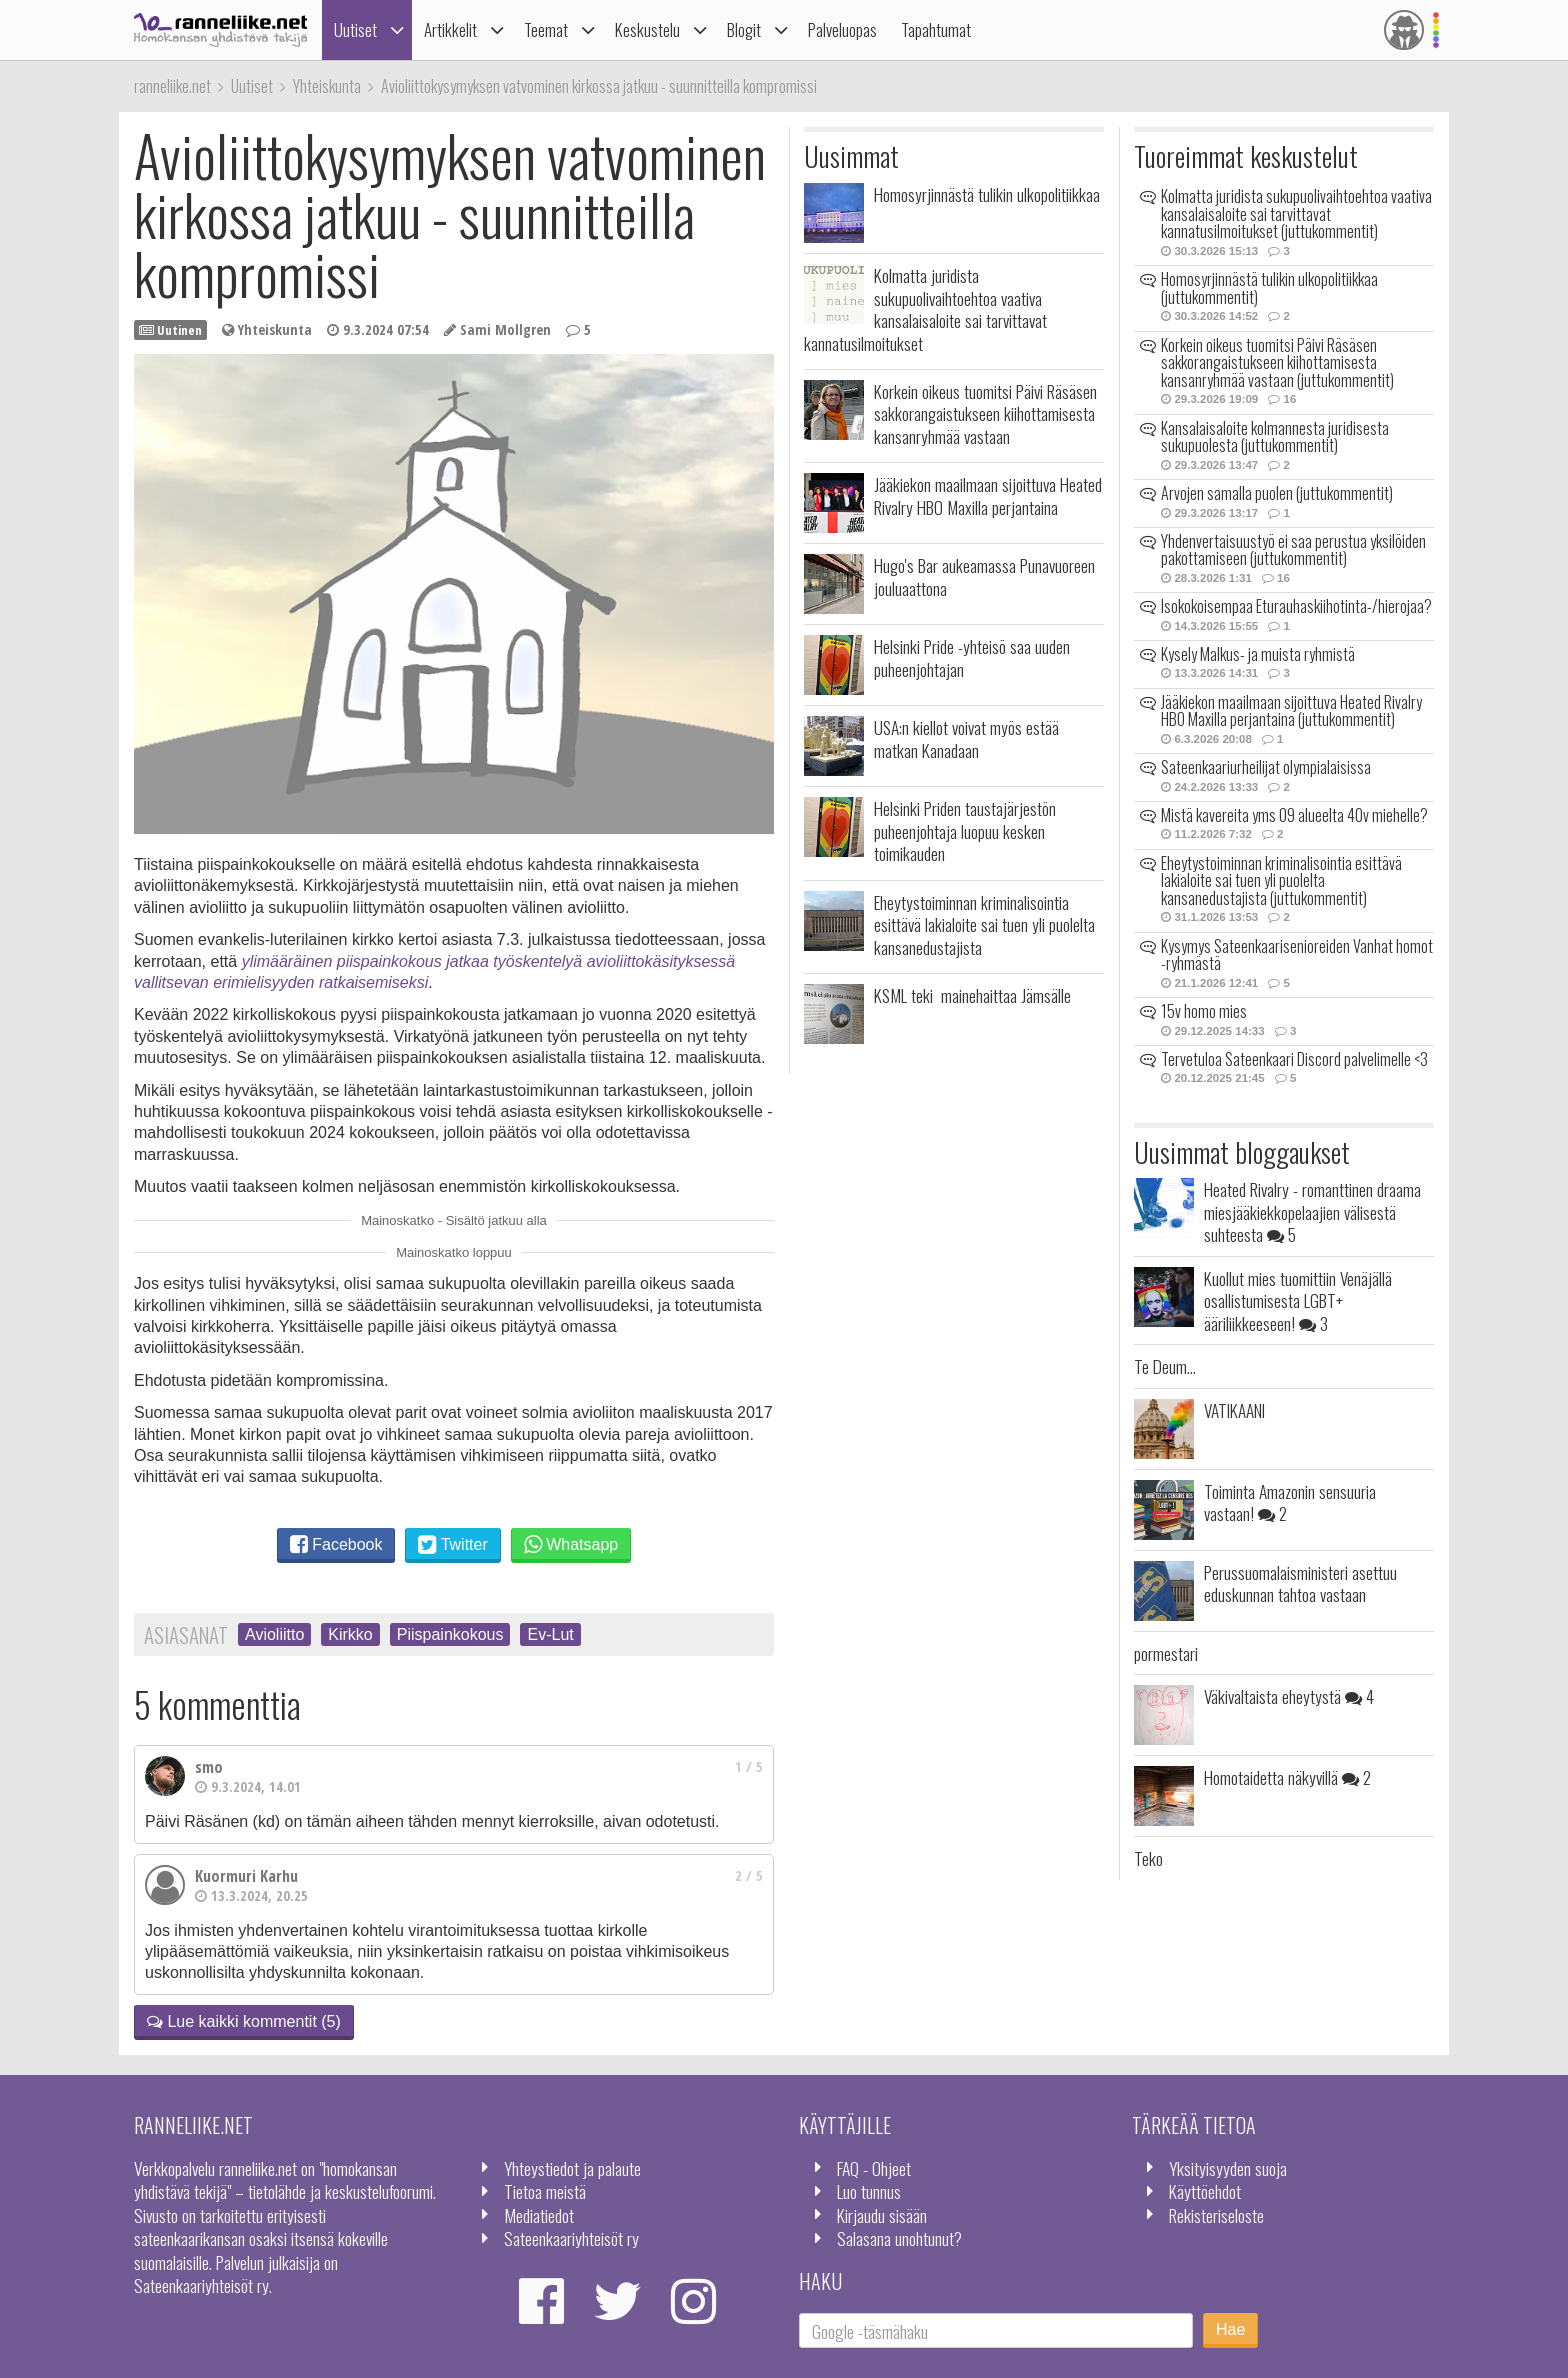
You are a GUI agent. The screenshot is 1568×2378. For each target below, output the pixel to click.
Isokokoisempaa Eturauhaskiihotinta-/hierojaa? (1296, 606)
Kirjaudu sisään (882, 2215)
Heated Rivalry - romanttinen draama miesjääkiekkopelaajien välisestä (1312, 1211)
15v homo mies (1204, 1011)
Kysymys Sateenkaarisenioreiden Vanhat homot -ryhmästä (1297, 955)
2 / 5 (749, 1875)
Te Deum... (1165, 1366)
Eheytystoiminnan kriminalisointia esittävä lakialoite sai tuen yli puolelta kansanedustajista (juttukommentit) (1281, 880)
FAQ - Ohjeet (874, 2168)
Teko (1148, 1858)
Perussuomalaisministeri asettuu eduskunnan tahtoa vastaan (1300, 1583)
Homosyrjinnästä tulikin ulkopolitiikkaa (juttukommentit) (1269, 288)
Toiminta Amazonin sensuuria (1290, 1502)
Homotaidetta (1287, 1777)
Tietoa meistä (545, 2191)
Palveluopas (842, 29)
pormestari (1166, 1653)
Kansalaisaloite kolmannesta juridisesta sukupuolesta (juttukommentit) (1275, 437)
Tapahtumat (936, 29)
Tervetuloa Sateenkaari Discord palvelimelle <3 (1294, 1059)
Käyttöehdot (1205, 2191)
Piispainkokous (450, 1634)
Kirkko (350, 1634)
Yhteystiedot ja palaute (572, 2168)
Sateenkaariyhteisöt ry (571, 2238)
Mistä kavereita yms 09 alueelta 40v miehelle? (1294, 815)
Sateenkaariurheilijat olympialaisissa (1266, 767)
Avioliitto (274, 1634)
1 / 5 (749, 1766)
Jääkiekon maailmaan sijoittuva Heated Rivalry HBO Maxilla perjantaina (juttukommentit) (1291, 711)
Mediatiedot (539, 2215)
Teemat (546, 29)
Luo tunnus (869, 2191)
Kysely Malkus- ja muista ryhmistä (1258, 654)
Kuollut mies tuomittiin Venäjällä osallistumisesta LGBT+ (1298, 1300)
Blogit (744, 29)
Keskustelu (647, 29)
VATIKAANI (1234, 1410)
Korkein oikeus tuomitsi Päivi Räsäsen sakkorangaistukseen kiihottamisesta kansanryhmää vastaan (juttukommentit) (1277, 362)
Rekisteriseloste (1216, 2215)
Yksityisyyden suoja (1228, 2168)
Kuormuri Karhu (246, 1876)
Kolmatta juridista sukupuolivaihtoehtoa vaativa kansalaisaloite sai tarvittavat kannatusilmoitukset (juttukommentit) (1296, 213)
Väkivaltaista (1289, 1696)
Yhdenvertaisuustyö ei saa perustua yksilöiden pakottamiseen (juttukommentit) (1293, 550)
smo (209, 1767)
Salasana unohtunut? (899, 2238)
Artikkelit (450, 29)
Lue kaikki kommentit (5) (244, 2021)
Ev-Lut (550, 1634)
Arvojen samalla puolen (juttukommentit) (1277, 493)
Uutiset (355, 29)
